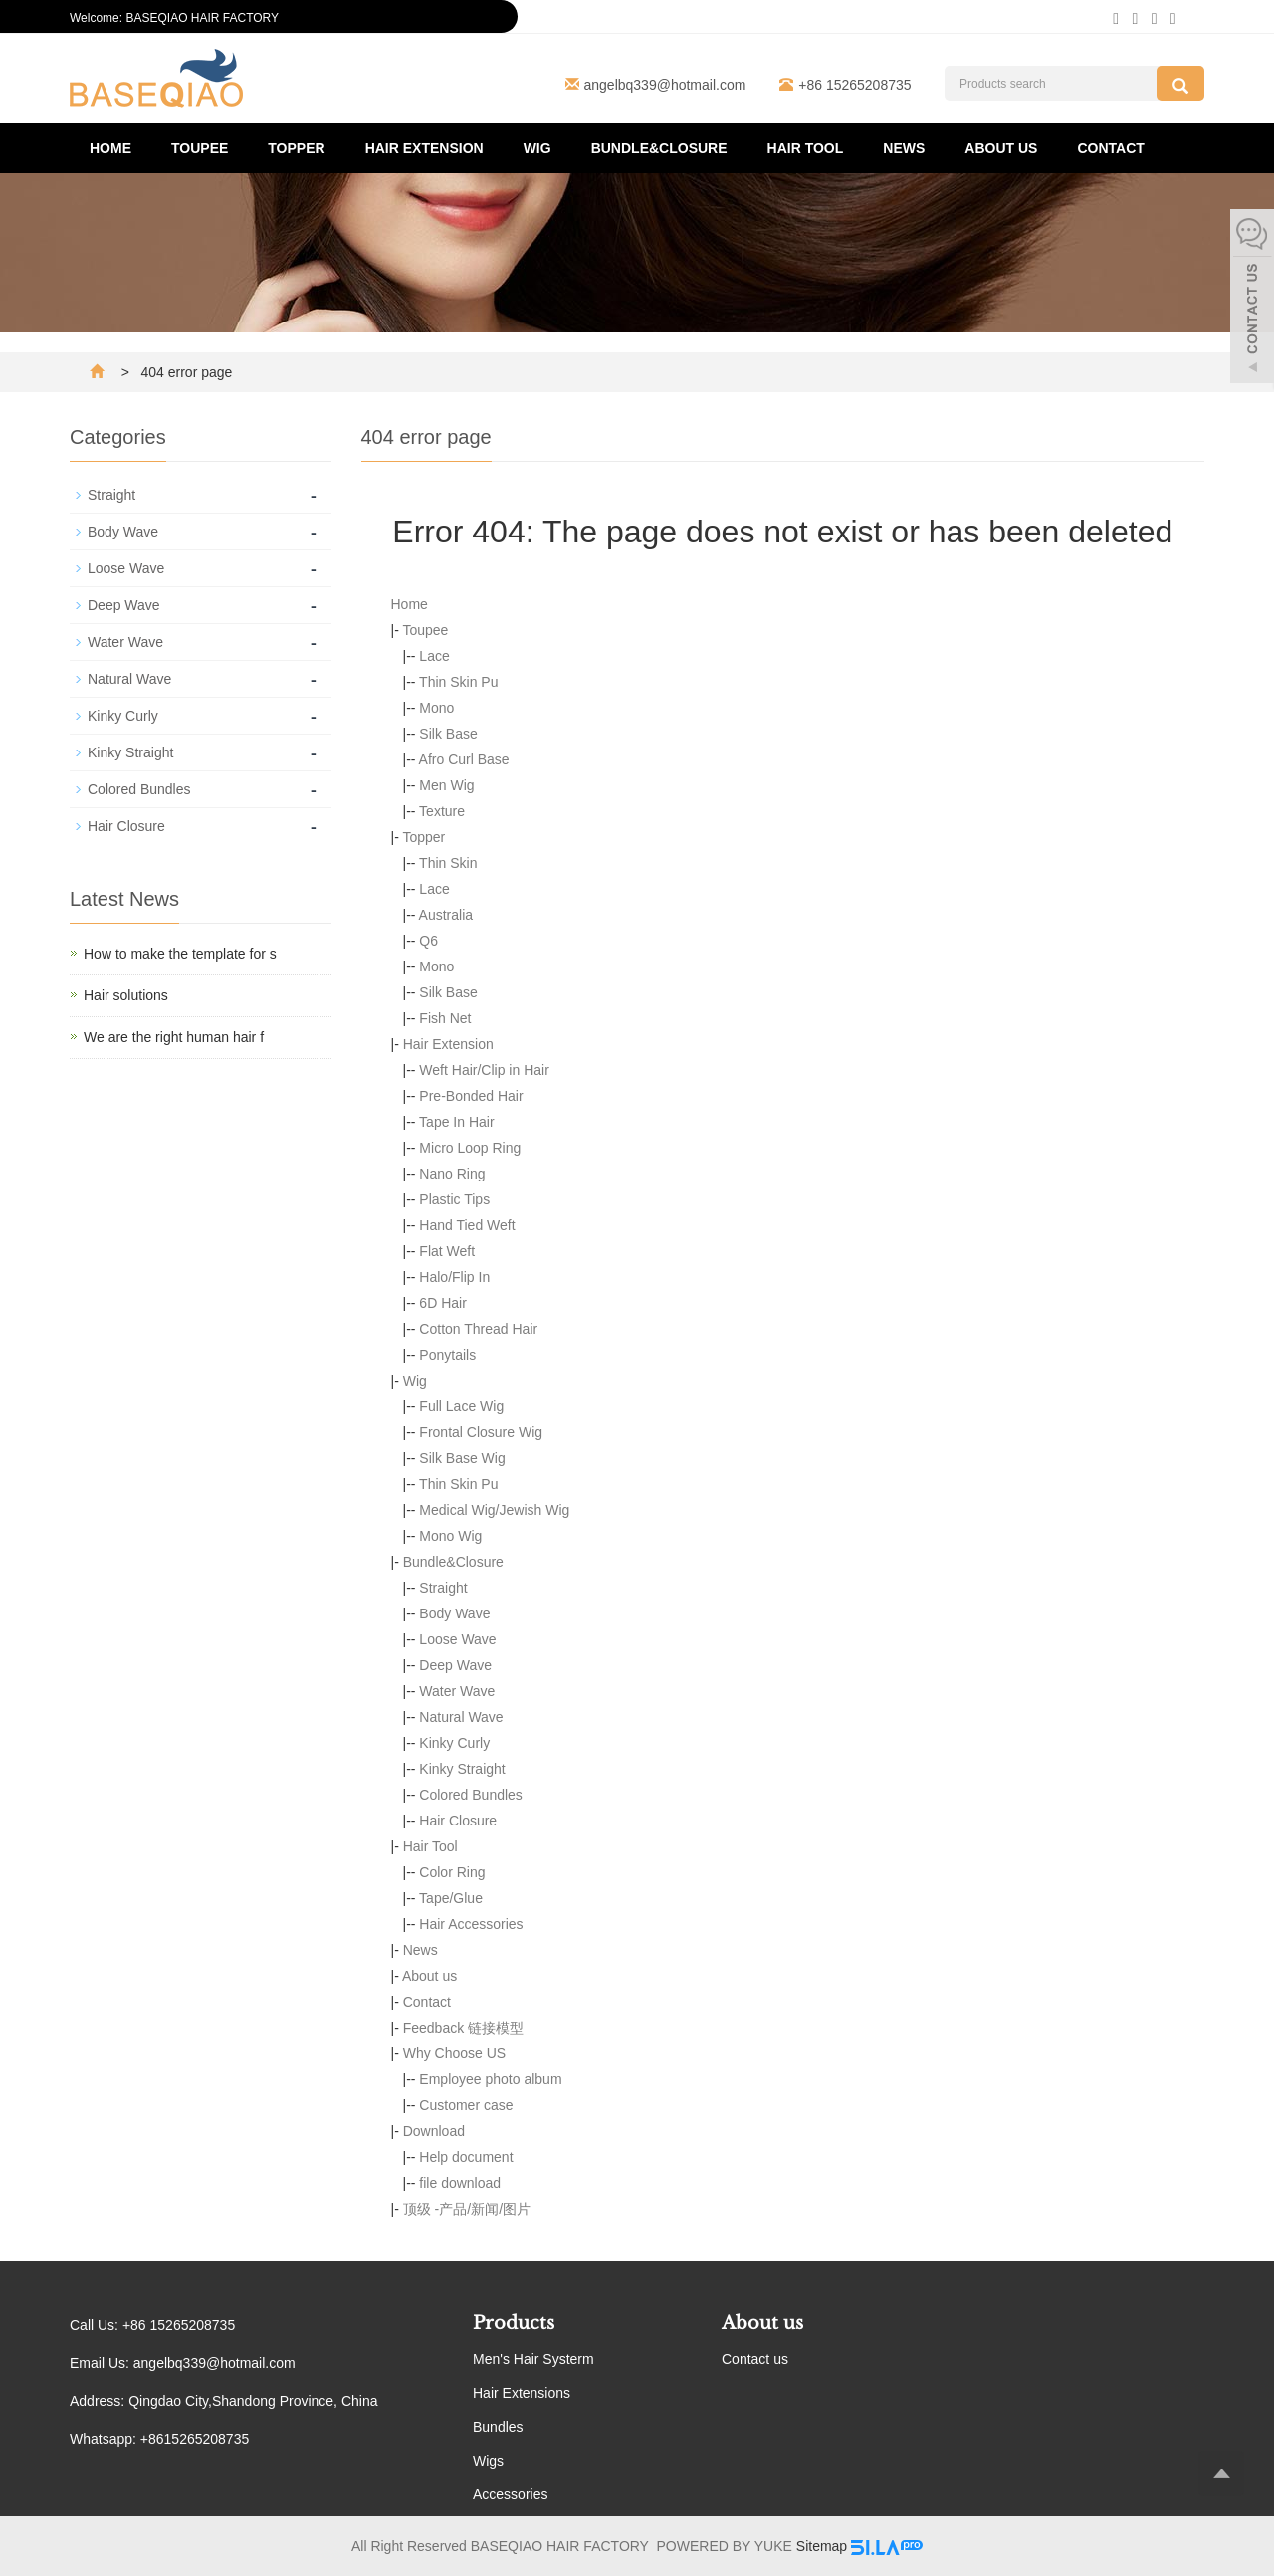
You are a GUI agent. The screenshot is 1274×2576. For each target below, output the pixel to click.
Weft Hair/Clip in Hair (483, 1070)
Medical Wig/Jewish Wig (494, 1510)
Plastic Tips (454, 1199)
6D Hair (442, 1303)
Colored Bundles (471, 1795)
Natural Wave (461, 1717)
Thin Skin (448, 863)
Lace (434, 656)
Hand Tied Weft (467, 1225)
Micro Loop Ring (470, 1148)
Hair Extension (424, 148)
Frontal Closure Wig (480, 1432)
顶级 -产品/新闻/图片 (467, 2209)
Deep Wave (455, 1665)
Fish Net (445, 1018)
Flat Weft (447, 1251)
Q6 (428, 941)
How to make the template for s (180, 954)
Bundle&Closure (659, 148)
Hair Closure (458, 1820)
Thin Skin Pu (458, 682)
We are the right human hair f (174, 1037)
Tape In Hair (456, 1122)
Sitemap (821, 2546)
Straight (443, 1588)
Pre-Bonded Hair (471, 1096)
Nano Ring (452, 1173)
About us (1000, 148)
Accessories (510, 2494)
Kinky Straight (462, 1769)
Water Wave (457, 1691)
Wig (537, 148)
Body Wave (454, 1613)
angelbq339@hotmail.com (665, 85)
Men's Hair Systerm (533, 2359)
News (904, 148)
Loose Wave (457, 1639)
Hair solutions (126, 995)
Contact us (755, 2359)
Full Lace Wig (461, 1406)
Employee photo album (490, 2079)
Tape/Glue (451, 1898)
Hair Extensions (521, 2393)
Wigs (488, 2461)
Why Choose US (454, 2053)
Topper (296, 148)
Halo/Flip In (454, 1277)
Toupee (199, 148)
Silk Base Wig (462, 1458)
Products (513, 2323)
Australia (446, 915)
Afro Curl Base (464, 759)
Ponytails (447, 1355)
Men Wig (446, 785)
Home (110, 148)
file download (460, 2183)
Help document (466, 2157)
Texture (442, 811)
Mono (436, 708)
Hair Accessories (471, 1924)
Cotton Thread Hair (478, 1329)
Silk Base (448, 734)
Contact (1110, 148)
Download (434, 2131)
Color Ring (452, 1872)
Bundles (498, 2427)
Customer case (466, 2105)
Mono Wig (450, 1536)
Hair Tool (805, 148)
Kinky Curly (454, 1743)
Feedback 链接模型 (463, 2028)
